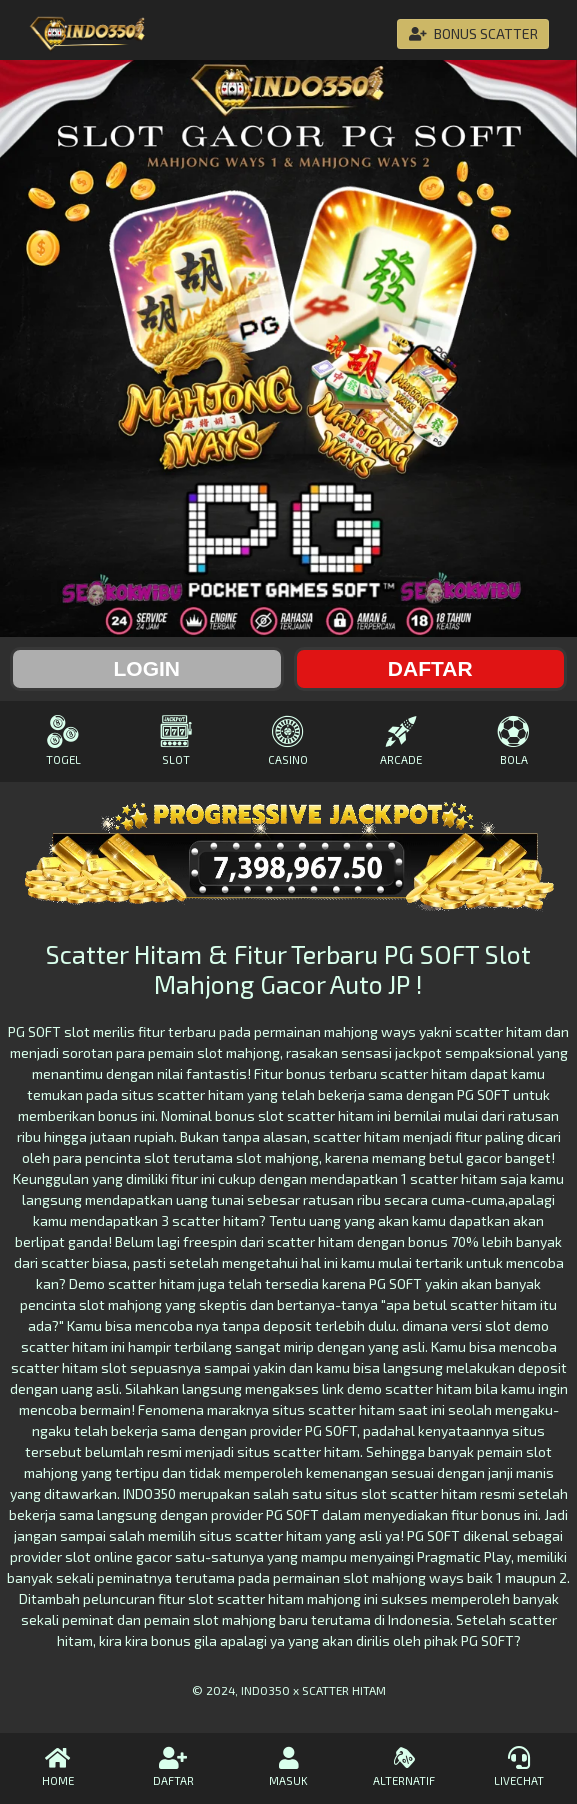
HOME (57, 1767)
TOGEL (63, 740)
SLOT (176, 740)
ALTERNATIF (403, 1767)
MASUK (288, 1767)
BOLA (513, 740)
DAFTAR (172, 1767)
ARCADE (401, 740)
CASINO (288, 740)
